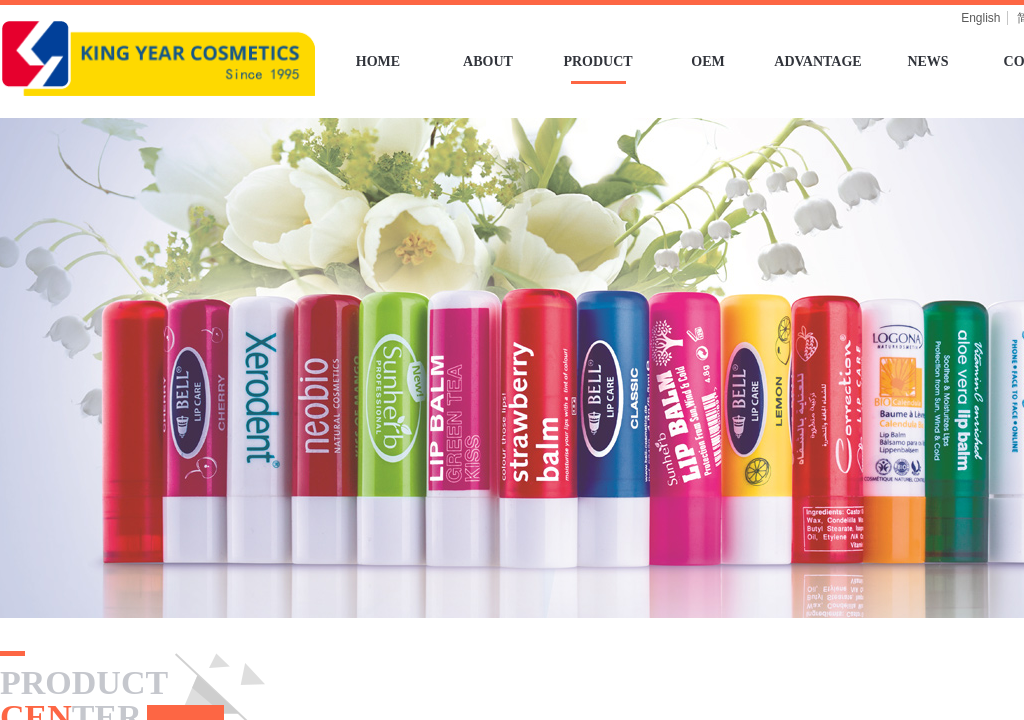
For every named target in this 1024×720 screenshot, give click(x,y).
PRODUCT (597, 61)
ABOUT (488, 61)
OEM (707, 61)
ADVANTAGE (817, 61)
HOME (378, 61)
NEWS (927, 61)
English (980, 18)
